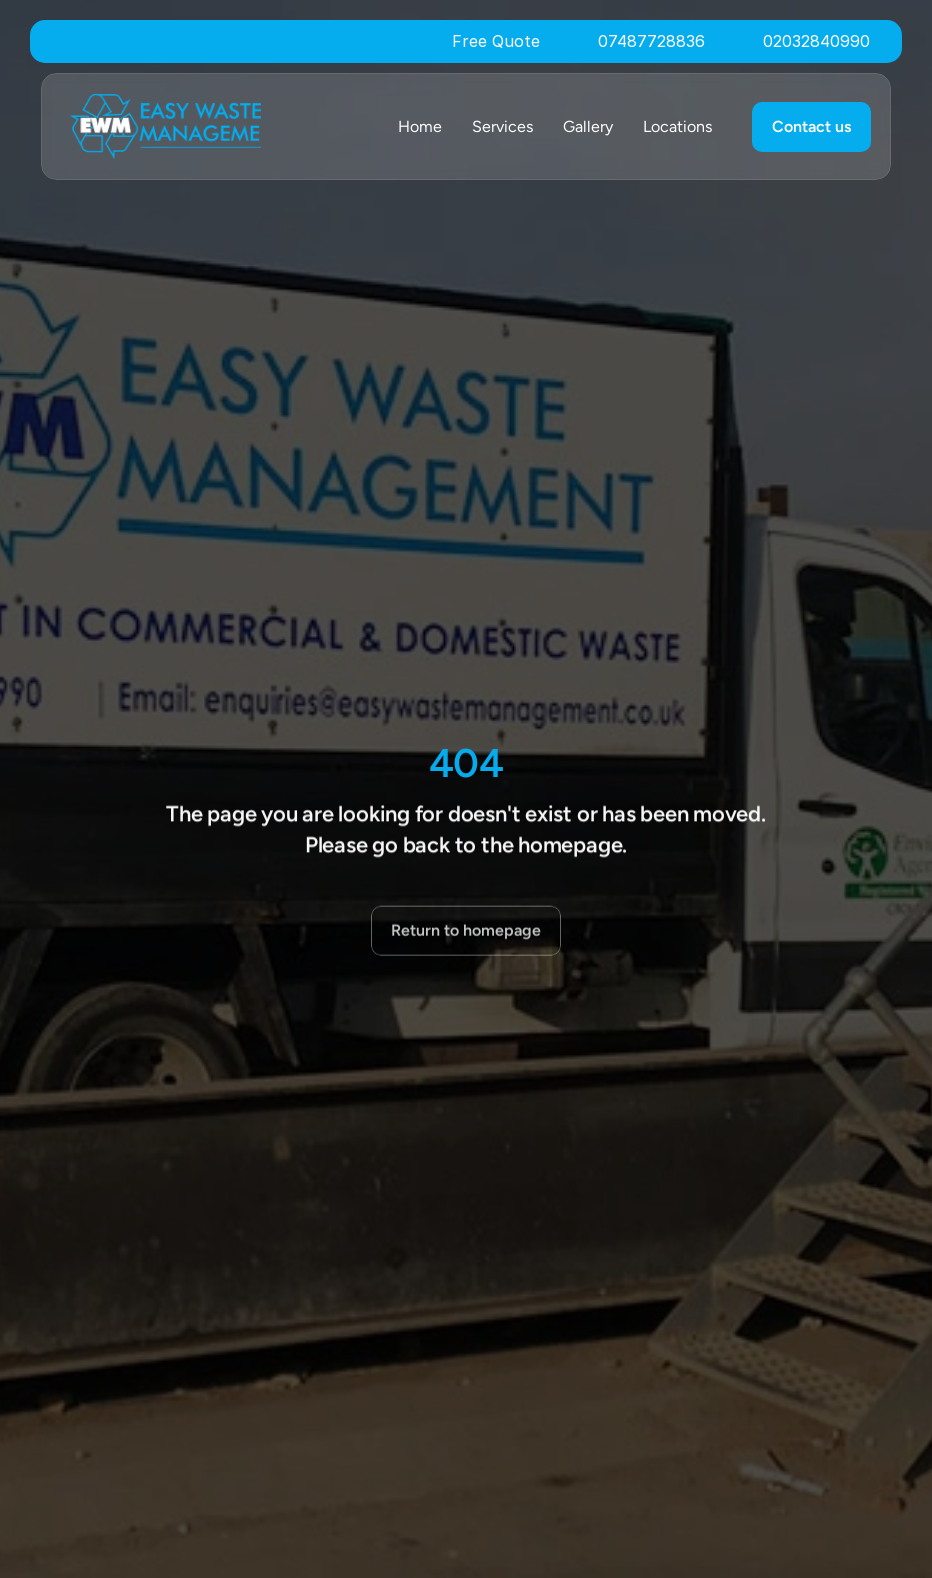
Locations (677, 126)
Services (502, 126)
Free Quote (496, 41)
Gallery (588, 126)
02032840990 (816, 41)
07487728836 (651, 41)
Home (420, 126)
